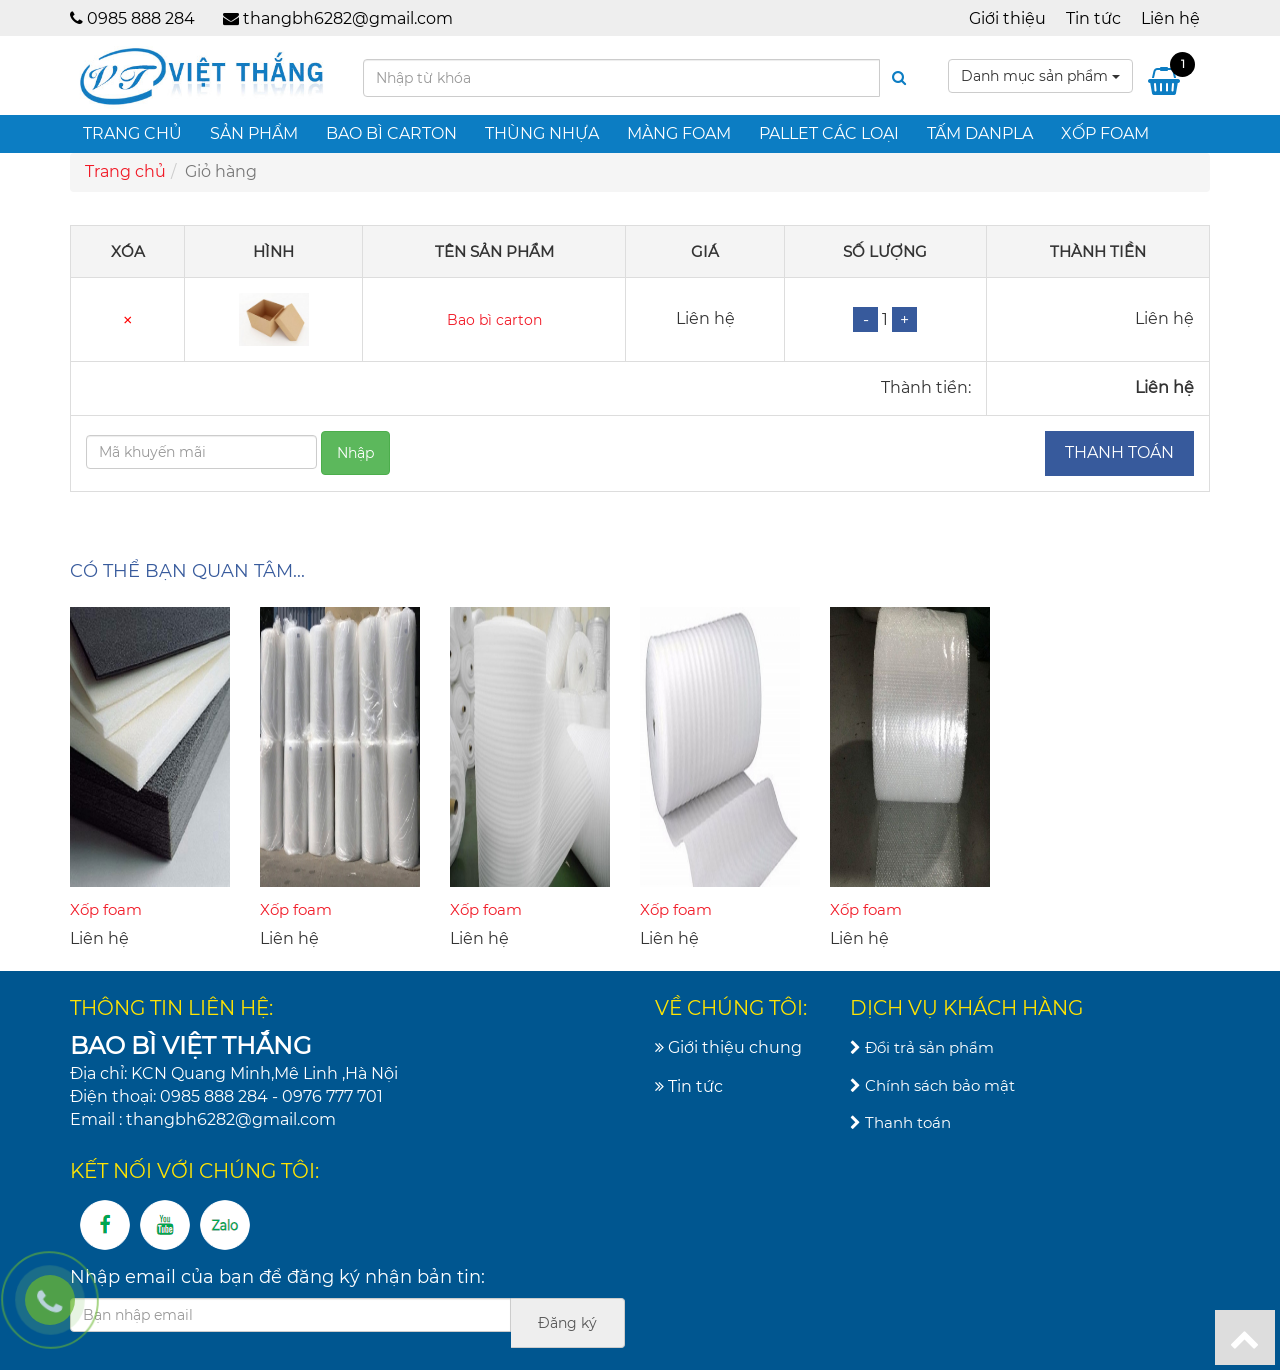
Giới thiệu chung (728, 1047)
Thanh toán (1119, 452)
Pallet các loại (829, 133)
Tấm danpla (980, 133)
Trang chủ (132, 133)
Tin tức (1093, 18)
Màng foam (679, 133)
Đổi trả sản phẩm (922, 1047)
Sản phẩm (254, 133)
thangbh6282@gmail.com (348, 18)
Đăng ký (567, 1323)
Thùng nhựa (542, 133)
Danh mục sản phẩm (1040, 76)
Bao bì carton (391, 133)
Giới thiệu (1007, 18)
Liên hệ (1170, 18)
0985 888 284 (141, 18)
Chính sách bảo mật (932, 1085)
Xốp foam (1105, 133)
